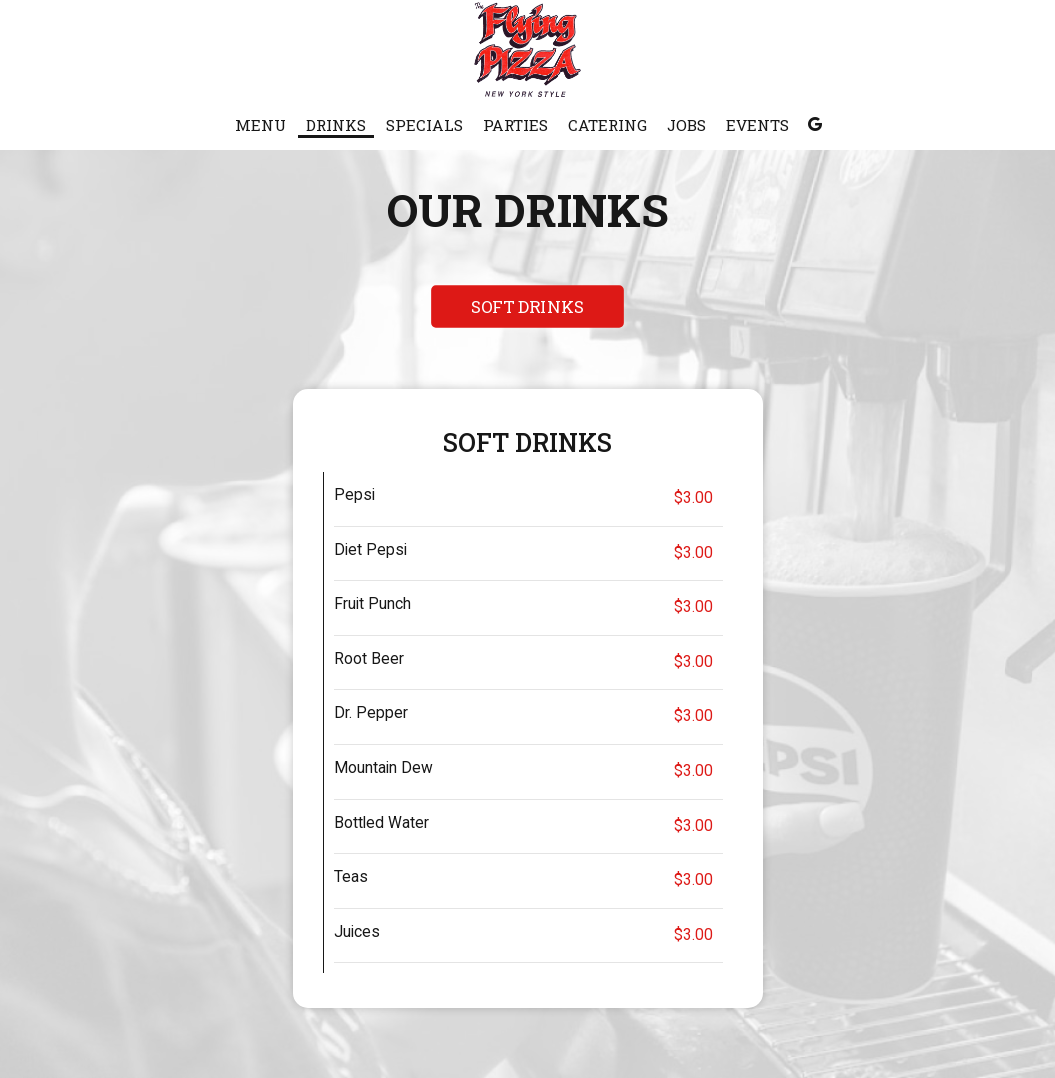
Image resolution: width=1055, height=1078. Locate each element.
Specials (424, 125)
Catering (607, 125)
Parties (515, 125)
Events (757, 125)
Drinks (336, 125)
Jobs (686, 125)
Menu (260, 125)
